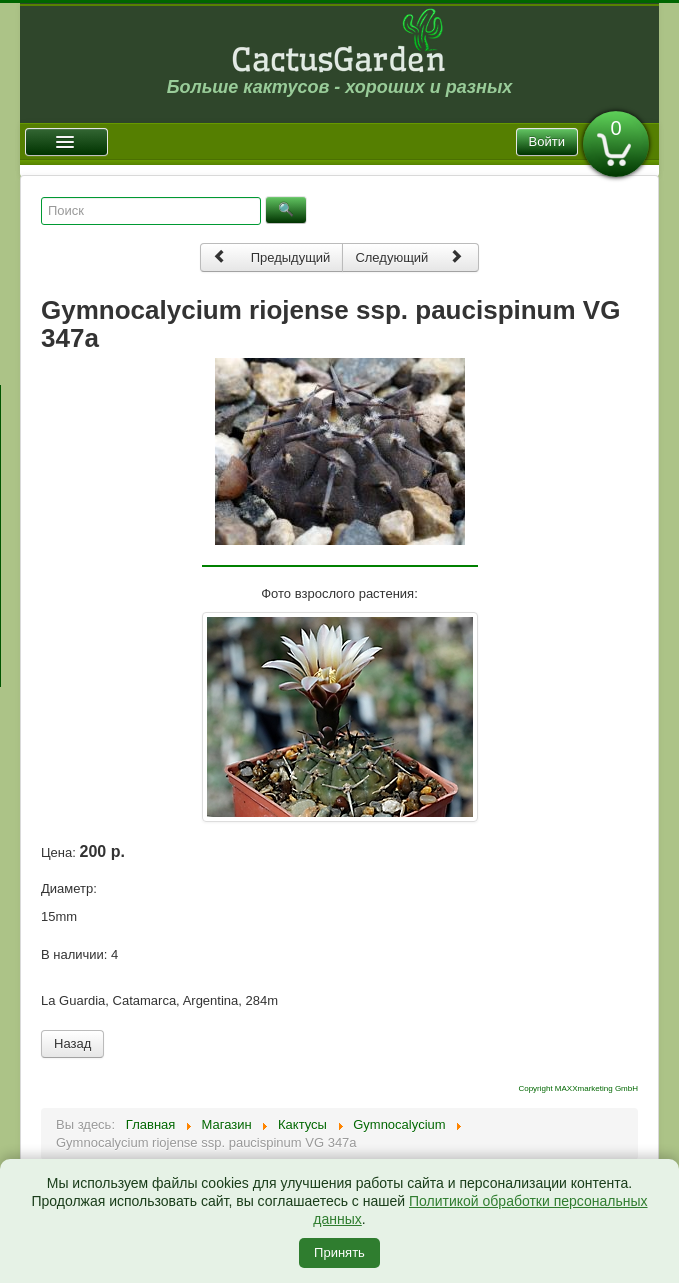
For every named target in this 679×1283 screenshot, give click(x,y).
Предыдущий (272, 256)
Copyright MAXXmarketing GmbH (578, 1088)
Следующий (409, 256)
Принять (339, 1252)
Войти (547, 141)
